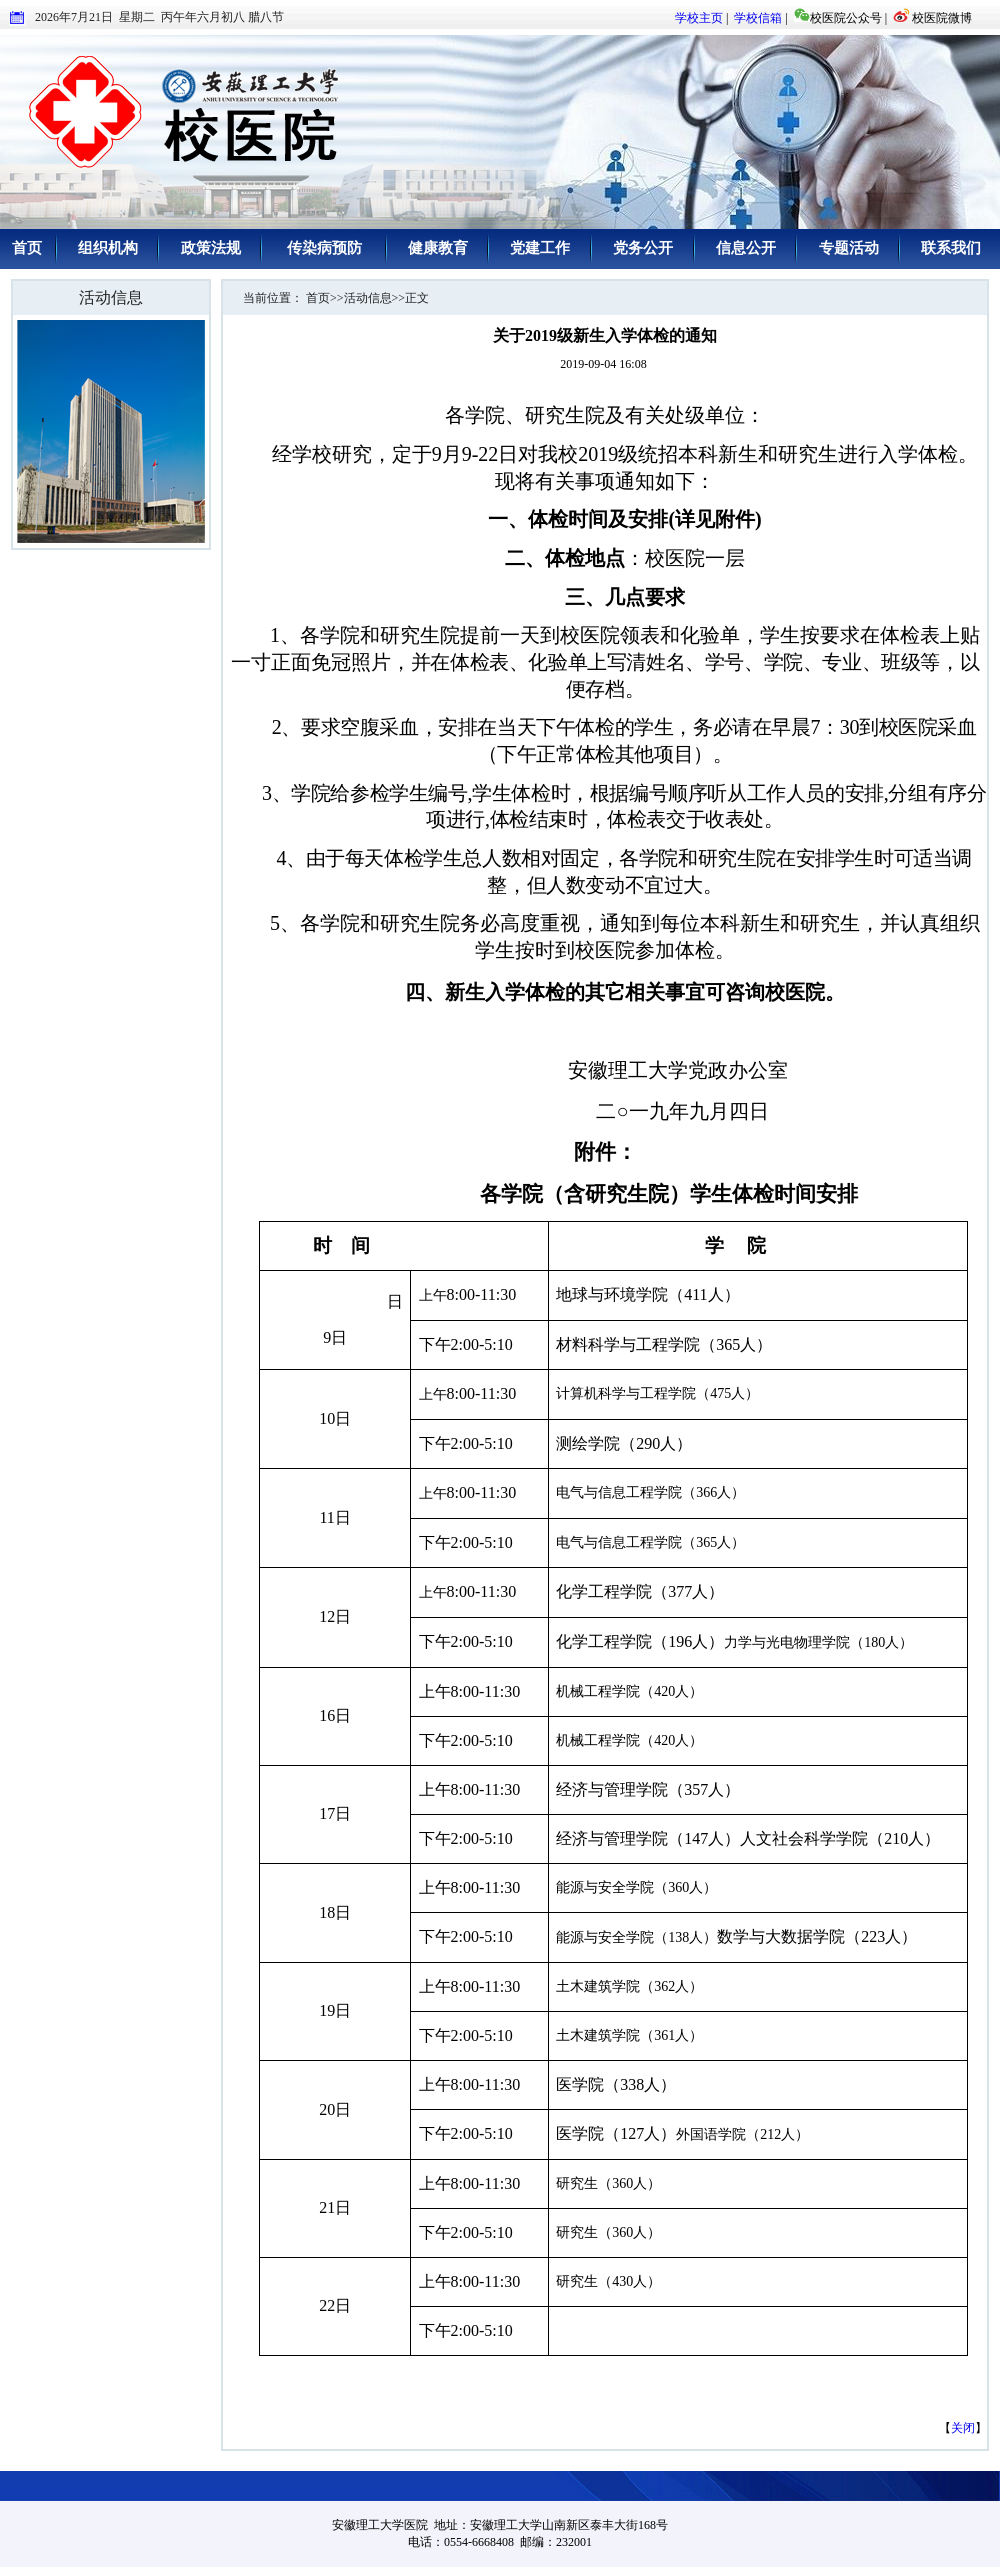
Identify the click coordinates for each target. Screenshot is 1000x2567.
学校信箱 (758, 18)
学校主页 (699, 18)
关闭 (963, 2428)
